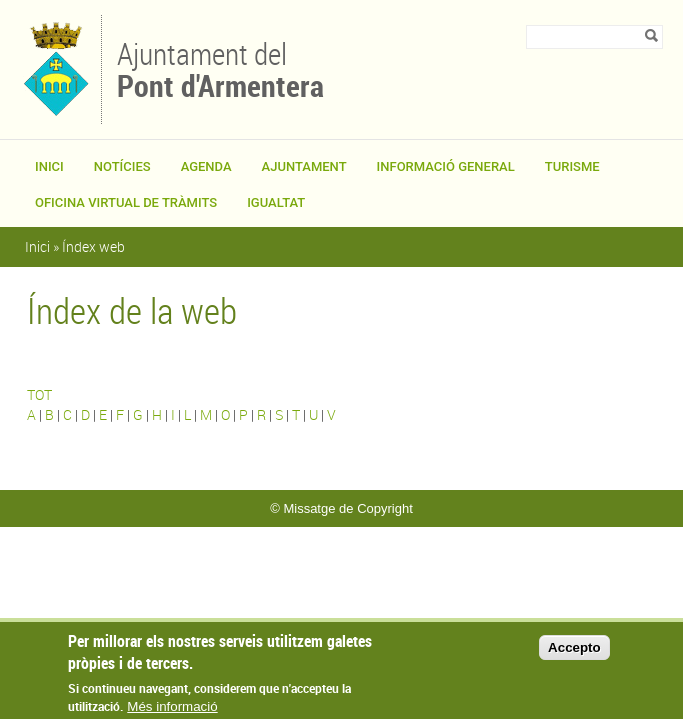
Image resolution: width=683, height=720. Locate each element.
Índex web (93, 246)
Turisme (572, 166)
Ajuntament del (220, 68)
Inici (49, 166)
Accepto (574, 654)
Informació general (446, 166)
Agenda (206, 166)
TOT (39, 394)
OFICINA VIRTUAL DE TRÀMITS (126, 202)
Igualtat (276, 202)
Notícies (122, 166)
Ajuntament (304, 166)
